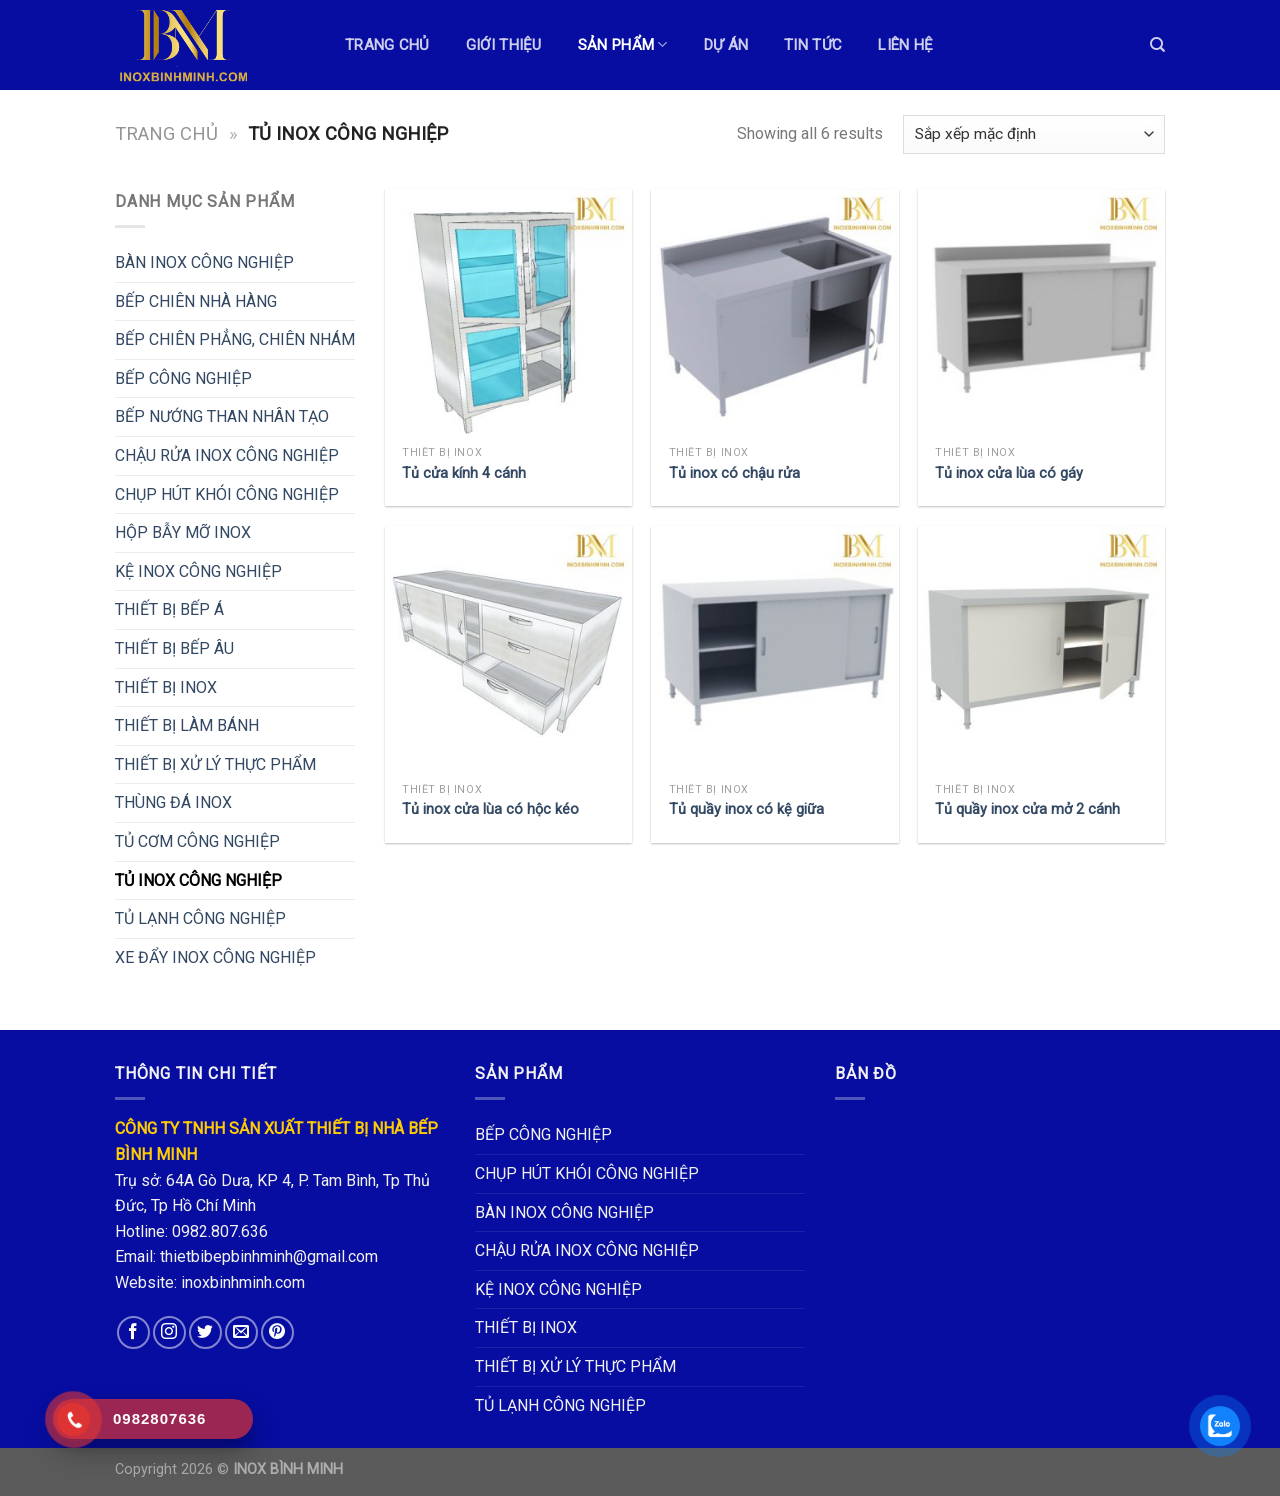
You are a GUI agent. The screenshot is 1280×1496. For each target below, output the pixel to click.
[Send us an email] (241, 1332)
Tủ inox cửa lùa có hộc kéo (490, 809)
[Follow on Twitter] (205, 1332)
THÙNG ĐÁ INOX (173, 802)
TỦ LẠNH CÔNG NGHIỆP (200, 918)
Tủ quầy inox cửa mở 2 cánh (1027, 809)
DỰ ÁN (726, 45)
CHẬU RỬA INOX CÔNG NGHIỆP (227, 455)
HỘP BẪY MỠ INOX (183, 532)
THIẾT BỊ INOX (166, 687)
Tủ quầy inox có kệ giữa (746, 809)
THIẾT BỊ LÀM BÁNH (187, 725)
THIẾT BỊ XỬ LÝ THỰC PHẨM (215, 764)
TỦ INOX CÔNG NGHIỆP (198, 880)
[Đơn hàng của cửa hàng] (1034, 134)
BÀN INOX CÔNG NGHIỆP (204, 262)
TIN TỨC (813, 45)
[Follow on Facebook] (133, 1332)
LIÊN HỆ (905, 45)
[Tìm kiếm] (1157, 45)
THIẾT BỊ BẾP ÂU (174, 648)
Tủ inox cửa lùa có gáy (1009, 473)
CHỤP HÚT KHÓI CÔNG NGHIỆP (227, 494)
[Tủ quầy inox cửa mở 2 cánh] (1041, 649)
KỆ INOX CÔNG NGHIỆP (198, 571)
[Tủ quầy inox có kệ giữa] (774, 649)
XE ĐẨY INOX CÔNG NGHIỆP (215, 957)
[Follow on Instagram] (169, 1332)
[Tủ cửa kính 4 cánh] (508, 312)
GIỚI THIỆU (504, 45)
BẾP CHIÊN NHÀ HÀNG (196, 301)
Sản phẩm (623, 44)
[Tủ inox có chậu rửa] (774, 312)
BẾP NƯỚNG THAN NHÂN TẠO (222, 416)
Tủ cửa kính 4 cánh (464, 473)
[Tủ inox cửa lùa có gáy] (1041, 312)
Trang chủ (166, 133)
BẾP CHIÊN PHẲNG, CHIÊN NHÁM (235, 339)
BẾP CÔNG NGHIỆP (183, 378)
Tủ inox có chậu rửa (734, 473)
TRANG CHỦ (387, 45)
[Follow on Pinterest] (277, 1332)
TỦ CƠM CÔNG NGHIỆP (197, 841)
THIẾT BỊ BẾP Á (169, 609)
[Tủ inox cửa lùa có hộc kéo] (508, 649)
